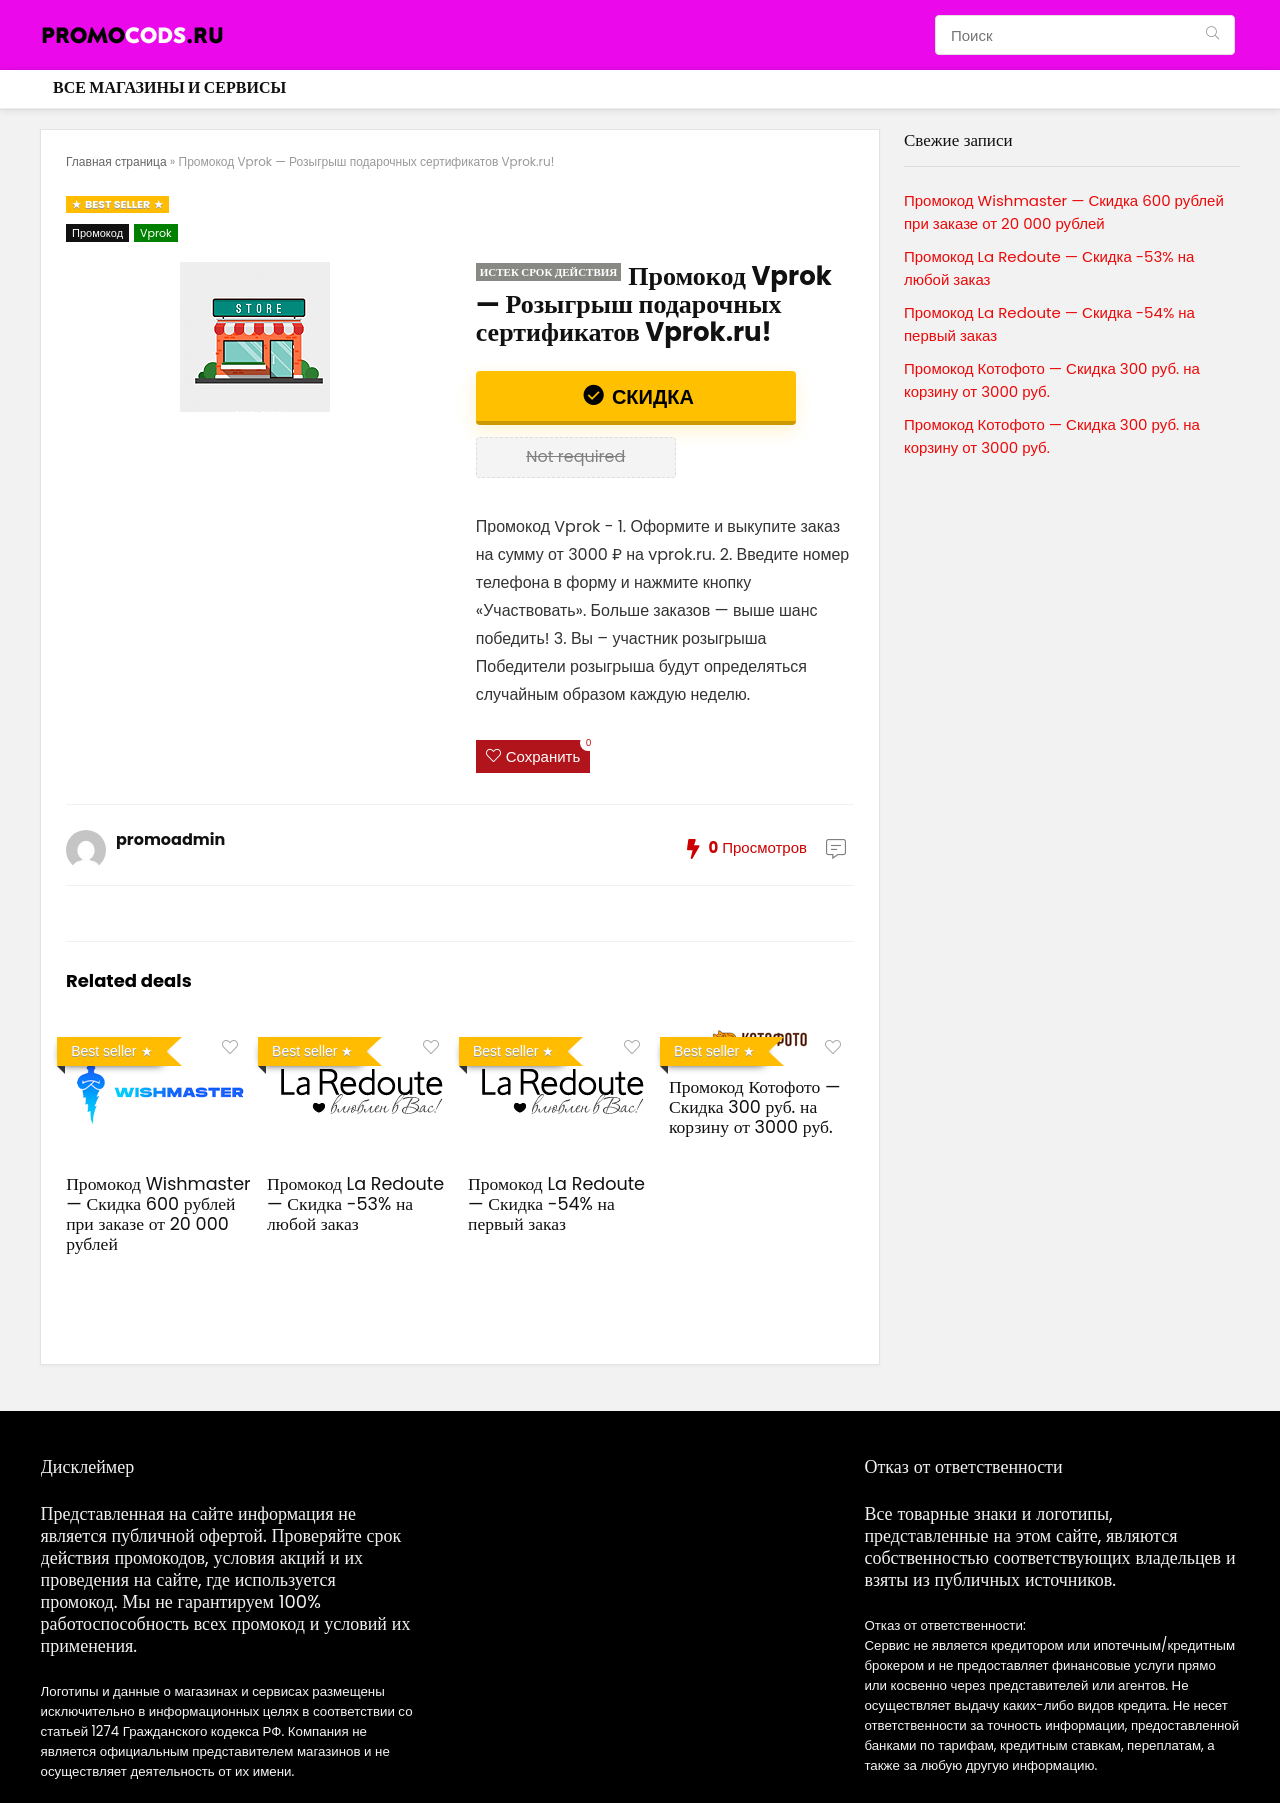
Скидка (651, 397)
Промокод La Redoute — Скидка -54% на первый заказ (556, 1204)
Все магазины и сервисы (169, 87)
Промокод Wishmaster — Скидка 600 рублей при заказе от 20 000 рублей (158, 1214)
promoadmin (170, 839)
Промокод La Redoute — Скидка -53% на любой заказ (355, 1204)
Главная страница (116, 161)
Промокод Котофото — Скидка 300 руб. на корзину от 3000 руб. (755, 1107)
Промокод (97, 233)
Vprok (156, 233)
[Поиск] (1212, 35)
